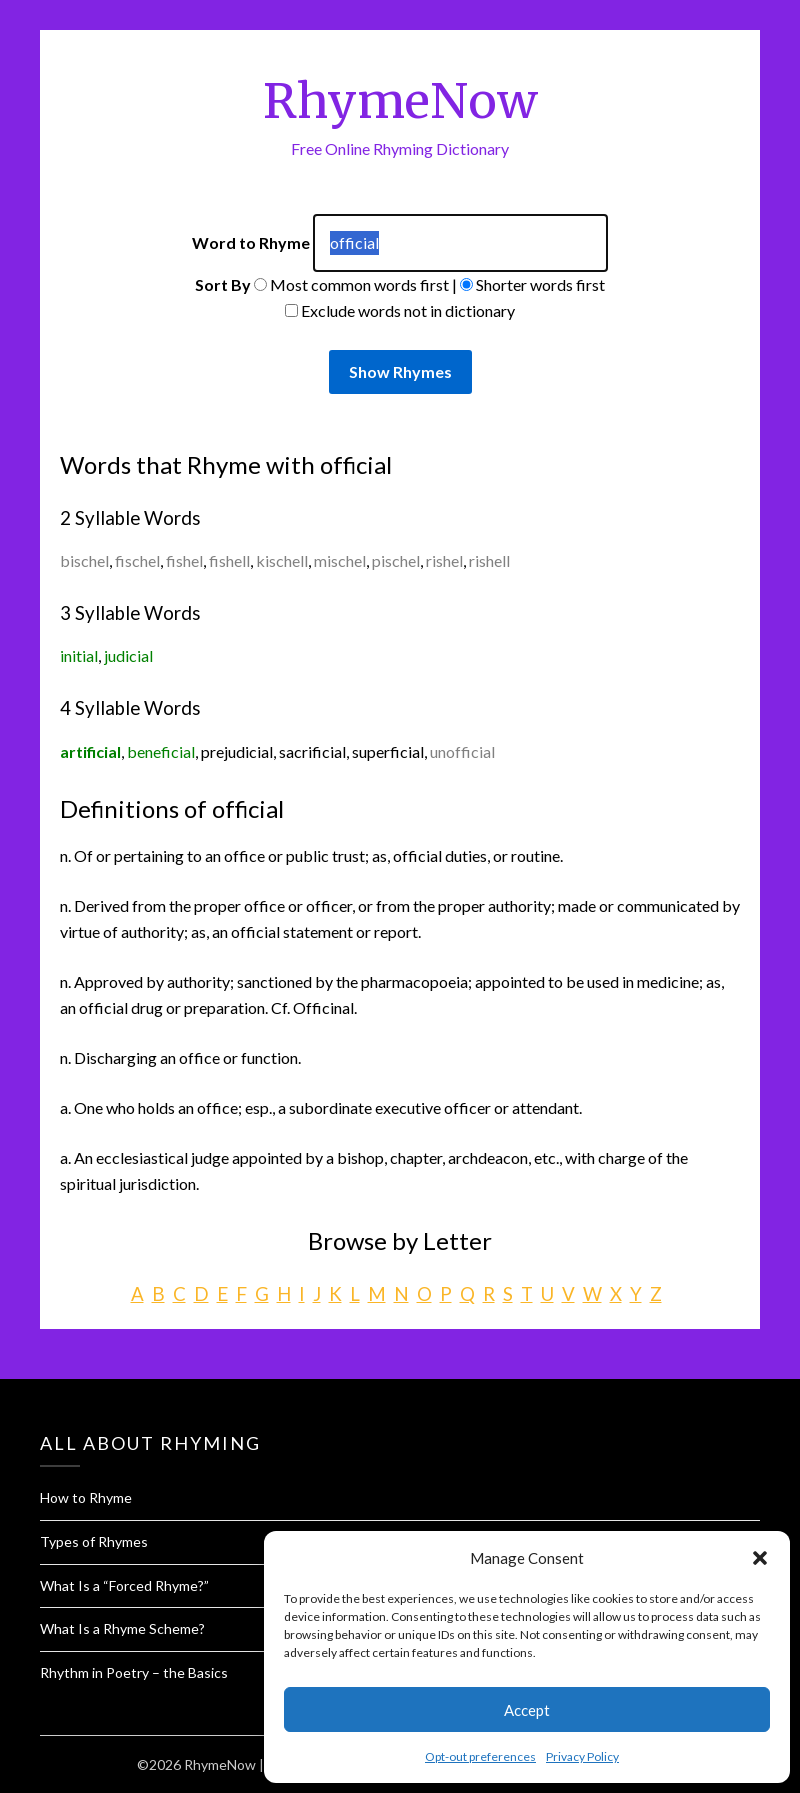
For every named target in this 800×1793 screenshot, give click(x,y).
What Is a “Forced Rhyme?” (124, 1585)
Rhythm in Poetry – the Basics (134, 1672)
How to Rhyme (86, 1497)
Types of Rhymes (94, 1541)
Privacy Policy (582, 1756)
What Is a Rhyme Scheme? (122, 1628)
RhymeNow (400, 101)
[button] (760, 1558)
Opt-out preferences (480, 1756)
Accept (527, 1710)
